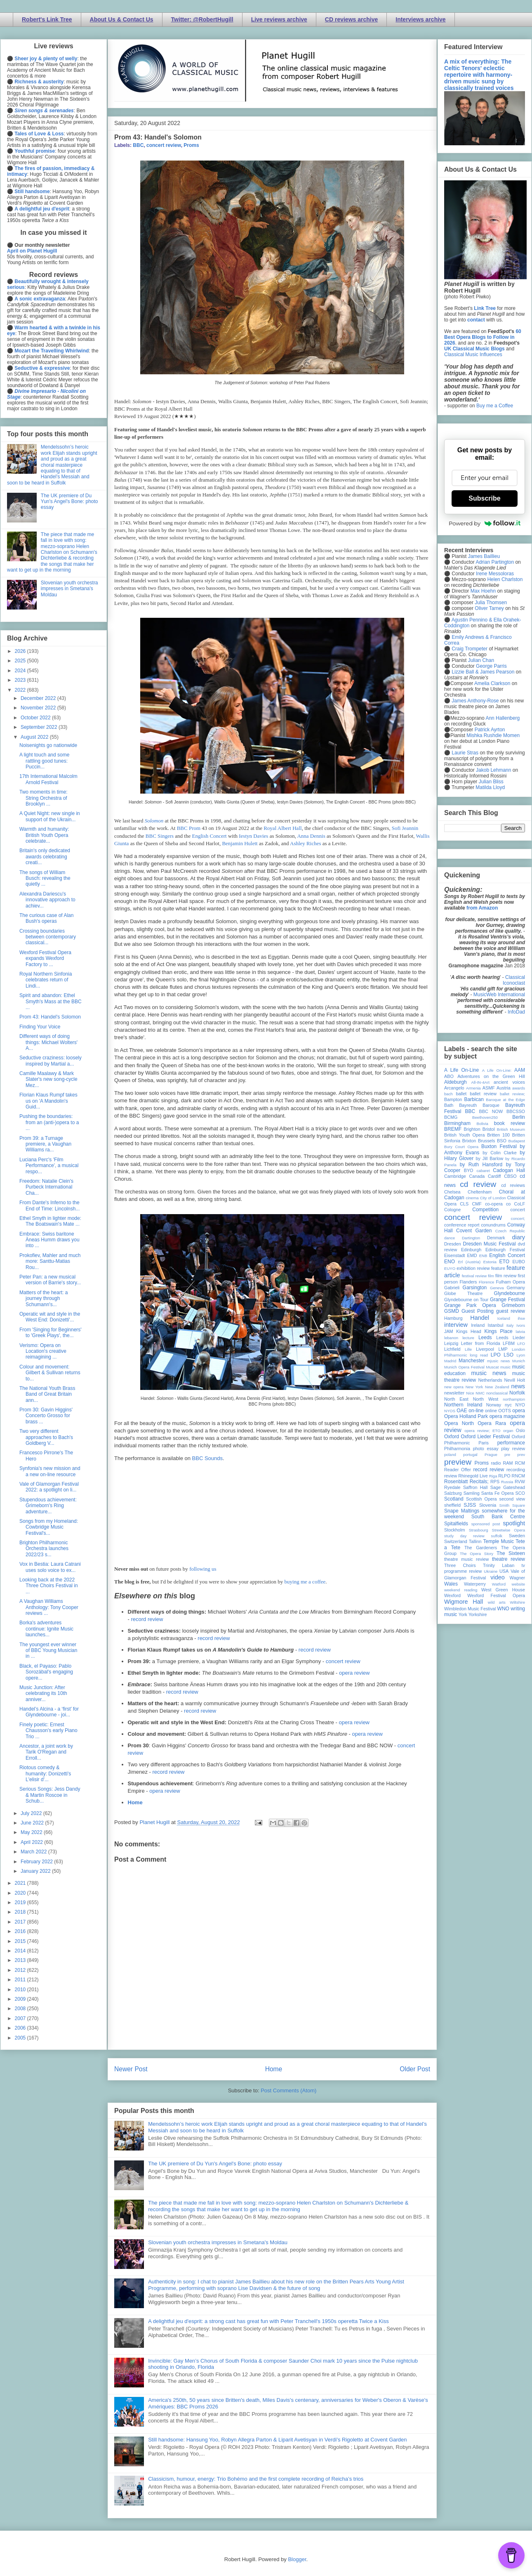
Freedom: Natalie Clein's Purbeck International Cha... (46, 1187)
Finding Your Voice (39, 1027)
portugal (470, 1454)
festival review (474, 1276)
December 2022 (39, 698)
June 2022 (33, 1823)
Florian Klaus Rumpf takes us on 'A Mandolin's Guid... (48, 1101)
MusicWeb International (499, 994)
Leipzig (451, 1343)
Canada (477, 1176)
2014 (21, 1951)
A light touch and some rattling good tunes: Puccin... (44, 761)
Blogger (297, 2559)
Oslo (520, 1430)
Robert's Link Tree (47, 19)
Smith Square (512, 1505)
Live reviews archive (279, 19)
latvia (520, 1331)
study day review (464, 1536)
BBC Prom (188, 828)
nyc (508, 1404)
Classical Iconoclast (514, 980)
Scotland (454, 1499)
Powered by (484, 523)
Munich (518, 1361)
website (518, 1584)
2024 (21, 671)
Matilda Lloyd (490, 787)
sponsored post (485, 1524)
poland (450, 1454)
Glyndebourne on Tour (466, 1299)
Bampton (453, 1099)
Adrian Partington (495, 562)
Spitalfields (456, 1524)
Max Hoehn (483, 591)
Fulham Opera (510, 1281)
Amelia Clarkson (492, 683)
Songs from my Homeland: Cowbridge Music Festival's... (48, 1527)
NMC (480, 1393)
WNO (503, 1609)
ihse (521, 1318)
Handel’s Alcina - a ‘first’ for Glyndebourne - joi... (49, 1712)
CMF (477, 1203)
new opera (454, 1387)
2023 (21, 680)
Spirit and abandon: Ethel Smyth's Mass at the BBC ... (50, 1001)
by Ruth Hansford (481, 1164)
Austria (504, 1087)
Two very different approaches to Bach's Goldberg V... (46, 1437)
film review (505, 1275)
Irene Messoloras (495, 574)
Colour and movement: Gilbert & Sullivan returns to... (49, 1373)
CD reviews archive (351, 19)
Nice (470, 1393)
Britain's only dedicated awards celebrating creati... (44, 856)
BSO (501, 1140)
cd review (478, 1184)
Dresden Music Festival (489, 1244)
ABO (449, 1076)
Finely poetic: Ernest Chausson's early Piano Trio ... (48, 1730)
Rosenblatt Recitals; (466, 1481)
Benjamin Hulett (239, 843)
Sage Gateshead (507, 1487)
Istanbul (495, 1325)
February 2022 (37, 1862)
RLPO (504, 1475)
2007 (21, 2018)
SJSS (470, 1505)
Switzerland (455, 1541)
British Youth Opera (464, 1134)
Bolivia (482, 1123)
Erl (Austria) (469, 1262)
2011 (21, 1980)
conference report (462, 1224)
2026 (21, 651)
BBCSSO (515, 1111)
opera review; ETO (482, 1430)
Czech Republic (510, 1231)
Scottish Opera (481, 1498)
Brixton (469, 1140)
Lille (468, 1349)
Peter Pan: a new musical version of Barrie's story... (50, 1280)
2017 (21, 1922)
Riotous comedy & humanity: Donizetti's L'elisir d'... (45, 1773)
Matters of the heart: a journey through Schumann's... (43, 1298)
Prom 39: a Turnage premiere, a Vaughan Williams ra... (45, 1144)
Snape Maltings (461, 1511)
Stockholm (454, 1529)
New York (474, 1387)
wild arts (497, 1602)
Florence (486, 1282)
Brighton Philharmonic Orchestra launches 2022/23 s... (43, 1548)
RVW (520, 1481)
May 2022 (32, 1832)
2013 (21, 1960)
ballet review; (512, 1094)
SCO (520, 1493)
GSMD (451, 1311)
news (518, 1386)
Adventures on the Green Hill (491, 1076)
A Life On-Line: (497, 1070)
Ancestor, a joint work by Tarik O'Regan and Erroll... (46, 1752)
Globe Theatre (463, 1293)
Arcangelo (454, 1087)
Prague (491, 1454)
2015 (21, 1941)
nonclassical (497, 1393)
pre (507, 1454)
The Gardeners (480, 1547)
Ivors (520, 1325)
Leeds (485, 1337)
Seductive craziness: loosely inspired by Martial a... (50, 1060)
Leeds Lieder (510, 1337)
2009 (21, 1999)
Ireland (478, 1325)
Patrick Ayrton (490, 730)
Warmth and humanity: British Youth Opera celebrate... (44, 835)
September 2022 (40, 727)
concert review (163, 145)
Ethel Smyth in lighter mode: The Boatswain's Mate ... (50, 1221)
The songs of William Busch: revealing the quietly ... (45, 878)
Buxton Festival (499, 1146)
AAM (519, 1070)
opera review (354, 1673)
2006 (21, 2028)
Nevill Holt (514, 1380)
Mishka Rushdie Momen (493, 735)
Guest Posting (477, 1311)
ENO (449, 1261)
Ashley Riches (305, 843)
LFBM (509, 1343)
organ (508, 1430)
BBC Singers (160, 836)
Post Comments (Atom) (288, 2090)
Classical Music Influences (473, 354)
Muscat (492, 1367)
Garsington (475, 1287)
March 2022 (34, 1852)
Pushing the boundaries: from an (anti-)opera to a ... (49, 1122)
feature (498, 1268)
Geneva (497, 1288)
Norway (493, 1404)
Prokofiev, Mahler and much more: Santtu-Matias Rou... (50, 1261)
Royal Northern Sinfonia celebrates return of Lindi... (45, 980)
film (491, 1276)
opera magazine (507, 1416)
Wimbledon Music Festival (470, 1608)
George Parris (491, 666)
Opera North (459, 1423)
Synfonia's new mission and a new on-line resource (49, 1471)
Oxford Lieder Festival (485, 1436)
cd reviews (513, 1185)
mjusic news (498, 1361)
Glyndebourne (509, 1293)
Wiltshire (517, 1602)
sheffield (452, 1505)
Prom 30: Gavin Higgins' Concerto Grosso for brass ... (46, 1416)
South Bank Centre (498, 1517)
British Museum (511, 1129)
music (505, 1367)
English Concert (209, 836)
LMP (502, 1349)
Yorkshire (477, 1614)
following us (202, 1569)
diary (518, 1237)
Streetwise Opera (508, 1530)
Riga (493, 1476)
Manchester (472, 1361)
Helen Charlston (505, 579)
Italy (510, 1325)
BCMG (450, 1117)
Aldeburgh (455, 1082)
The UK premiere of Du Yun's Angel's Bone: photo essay (215, 2163)
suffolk (497, 1536)
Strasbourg (478, 1530)
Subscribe (484, 498)
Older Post (415, 2069)
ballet (461, 1093)
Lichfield (452, 1349)
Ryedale (452, 1487)
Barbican (473, 1099)
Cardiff (494, 1176)
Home (135, 1802)
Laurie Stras (464, 753)
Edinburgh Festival (505, 1249)
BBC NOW (491, 1111)
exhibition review (473, 1268)
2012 (21, 1970)
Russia (507, 1481)
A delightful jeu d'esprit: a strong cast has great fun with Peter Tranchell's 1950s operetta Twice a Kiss (268, 2321)
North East (456, 1399)
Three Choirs (460, 1565)
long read (479, 1355)
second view (512, 1498)
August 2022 (35, 737)
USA (503, 1571)
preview (457, 1462)
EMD (472, 1255)
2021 (21, 1883)
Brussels (486, 1140)
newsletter (454, 1392)
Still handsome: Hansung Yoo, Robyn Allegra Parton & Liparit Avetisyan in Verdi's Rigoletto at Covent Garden (277, 2440)
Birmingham (457, 1123)
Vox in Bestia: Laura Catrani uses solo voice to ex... (50, 1567)
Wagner (517, 1577)
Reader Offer (457, 1469)
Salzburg (453, 1493)
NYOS (449, 1411)
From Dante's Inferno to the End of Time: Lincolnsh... (49, 1205)
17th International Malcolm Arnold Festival (48, 779)
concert (518, 1209)
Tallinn (475, 1541)
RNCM (518, 1475)
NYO (520, 1404)
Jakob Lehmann (493, 770)
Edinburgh (471, 1249)
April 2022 (32, 1842)
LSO (508, 1355)
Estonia (490, 1262)
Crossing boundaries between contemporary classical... (47, 937)
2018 (21, 1912)
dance (449, 1238)
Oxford (451, 1436)
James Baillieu (484, 556)
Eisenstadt (454, 1255)
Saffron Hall (475, 1487)
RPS (494, 1481)
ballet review (483, 1093)
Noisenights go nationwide (48, 745)
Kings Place (499, 1331)
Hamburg (453, 1318)
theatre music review (466, 1559)
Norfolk (517, 1393)
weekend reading (460, 1590)
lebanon (451, 1337)
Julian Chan (481, 660)
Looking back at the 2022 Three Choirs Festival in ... (48, 1586)
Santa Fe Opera (497, 1493)
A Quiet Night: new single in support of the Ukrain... (49, 816)
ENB (483, 1255)
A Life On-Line (461, 1070)
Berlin (518, 1117)
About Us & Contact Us (121, 19)
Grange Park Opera (470, 1305)
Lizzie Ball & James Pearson (483, 672)
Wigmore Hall (463, 1601)
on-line (475, 1410)
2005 (21, 2038)
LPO (496, 1355)
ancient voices (509, 1082)
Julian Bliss (491, 782)
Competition (485, 1209)
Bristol (489, 1129)
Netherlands (490, 1380)
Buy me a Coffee (494, 406)
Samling (472, 1493)
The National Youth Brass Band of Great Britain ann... (47, 1394)
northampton (514, 1399)
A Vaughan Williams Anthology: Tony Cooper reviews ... (48, 1607)
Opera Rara (492, 1423)
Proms (191, 145)
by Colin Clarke (499, 1152)
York (463, 1614)
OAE (462, 1410)
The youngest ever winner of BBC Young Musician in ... (48, 1650)
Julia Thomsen (491, 602)
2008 (21, 2008)
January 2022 (36, 1871)
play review (513, 1448)
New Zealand (497, 1387)
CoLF (519, 1203)
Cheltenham (480, 1191)
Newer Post (131, 2069)
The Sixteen (511, 1553)
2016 (21, 1931)
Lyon (521, 1355)
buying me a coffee (305, 1582)
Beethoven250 (485, 1117)
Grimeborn (513, 1305)
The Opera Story (476, 1553)
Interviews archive (420, 19)
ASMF (489, 1087)
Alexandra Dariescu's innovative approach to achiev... (47, 900)
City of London (493, 1198)
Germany (516, 1287)
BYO (468, 1170)
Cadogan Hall (509, 1170)
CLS (464, 1203)
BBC (138, 145)
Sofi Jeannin (405, 828)
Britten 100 (498, 1134)
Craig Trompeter (469, 649)
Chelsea (452, 1191)
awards (518, 1088)
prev (521, 1454)
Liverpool (485, 1349)
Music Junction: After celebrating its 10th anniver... (43, 1693)
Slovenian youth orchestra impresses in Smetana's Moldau (217, 2242)
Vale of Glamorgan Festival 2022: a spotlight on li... (49, 1487)
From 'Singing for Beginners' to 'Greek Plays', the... (50, 1332)
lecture (468, 1337)
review (450, 1475)
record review (147, 1619)
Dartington (471, 1238)
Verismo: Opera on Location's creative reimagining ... (42, 1351)
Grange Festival (507, 1299)
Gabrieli (451, 1287)
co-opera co (498, 1203)
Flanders (468, 1281)
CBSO (510, 1176)
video (497, 1577)
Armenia (473, 1088)
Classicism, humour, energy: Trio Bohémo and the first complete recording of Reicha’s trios (255, 2479)
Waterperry (475, 1583)
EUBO (518, 1261)
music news (488, 1373)
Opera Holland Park (466, 1416)
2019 (21, 1902)
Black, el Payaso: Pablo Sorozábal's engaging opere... (46, 1672)
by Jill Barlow (490, 1158)
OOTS (504, 1410)
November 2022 (39, 708)
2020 (21, 1893)
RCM (520, 1463)
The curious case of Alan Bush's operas (46, 918)
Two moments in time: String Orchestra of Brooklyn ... (43, 798)
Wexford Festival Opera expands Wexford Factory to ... (45, 958)
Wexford (452, 1595)
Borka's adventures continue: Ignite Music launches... (46, 1629)
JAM (448, 1331)
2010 (21, 1989)
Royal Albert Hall (282, 828)
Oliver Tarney (489, 608)
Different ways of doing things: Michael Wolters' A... (48, 1042)
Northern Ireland (463, 1405)
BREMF (452, 1129)
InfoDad (516, 1012)
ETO (504, 1261)
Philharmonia (457, 1448)
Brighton (472, 1129)
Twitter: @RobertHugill (202, 19)
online (491, 1410)
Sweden (517, 1535)
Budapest (516, 1141)
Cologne (452, 1209)
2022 (21, 690)
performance (511, 1443)
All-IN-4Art (480, 1082)
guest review (510, 1311)
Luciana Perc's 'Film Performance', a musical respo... (48, 1166)
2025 (21, 661)
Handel (479, 1317)
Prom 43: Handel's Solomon (50, 1017)
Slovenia (487, 1505)
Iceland (503, 1318)
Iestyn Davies (253, 836)
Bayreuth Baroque (479, 1105)
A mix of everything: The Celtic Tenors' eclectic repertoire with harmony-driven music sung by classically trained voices (478, 74)
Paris (483, 1442)
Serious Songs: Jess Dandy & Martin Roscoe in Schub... (49, 1795)
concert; (518, 1218)
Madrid (450, 1361)
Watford (499, 1584)
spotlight (514, 1523)
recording (515, 1469)
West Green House (503, 1589)
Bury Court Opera (461, 1146)
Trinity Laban (498, 1565)
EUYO (449, 1268)
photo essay (486, 1448)
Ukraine (490, 1571)
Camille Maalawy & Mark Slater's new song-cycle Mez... (48, 1079)
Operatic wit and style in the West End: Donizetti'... (49, 1317)
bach (448, 1094)
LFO (521, 1343)
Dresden (452, 1243)
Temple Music (498, 1541)
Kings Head (468, 1331)
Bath (448, 1105)
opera (518, 1410)
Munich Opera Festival (464, 1367)
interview (456, 1324)
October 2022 (36, 718)
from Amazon (482, 908)
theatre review (508, 1559)
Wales (451, 1584)
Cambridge (455, 1176)
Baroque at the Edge (505, 1099)
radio (496, 1463)
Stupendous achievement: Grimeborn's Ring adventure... (48, 1506)
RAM (508, 1463)
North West (486, 1399)
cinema (472, 1198)
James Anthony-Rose (475, 701)
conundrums (493, 1224)
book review (509, 1123)
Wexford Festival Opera (496, 1595)
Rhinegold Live (472, 1475)
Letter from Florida (480, 1343)
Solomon (154, 821)
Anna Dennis (311, 836)
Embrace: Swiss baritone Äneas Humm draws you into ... (49, 1240)
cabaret (483, 1170)
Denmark (496, 1237)
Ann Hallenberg (502, 718)
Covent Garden (474, 1231)
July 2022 (32, 1813)
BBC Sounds (207, 1458)
